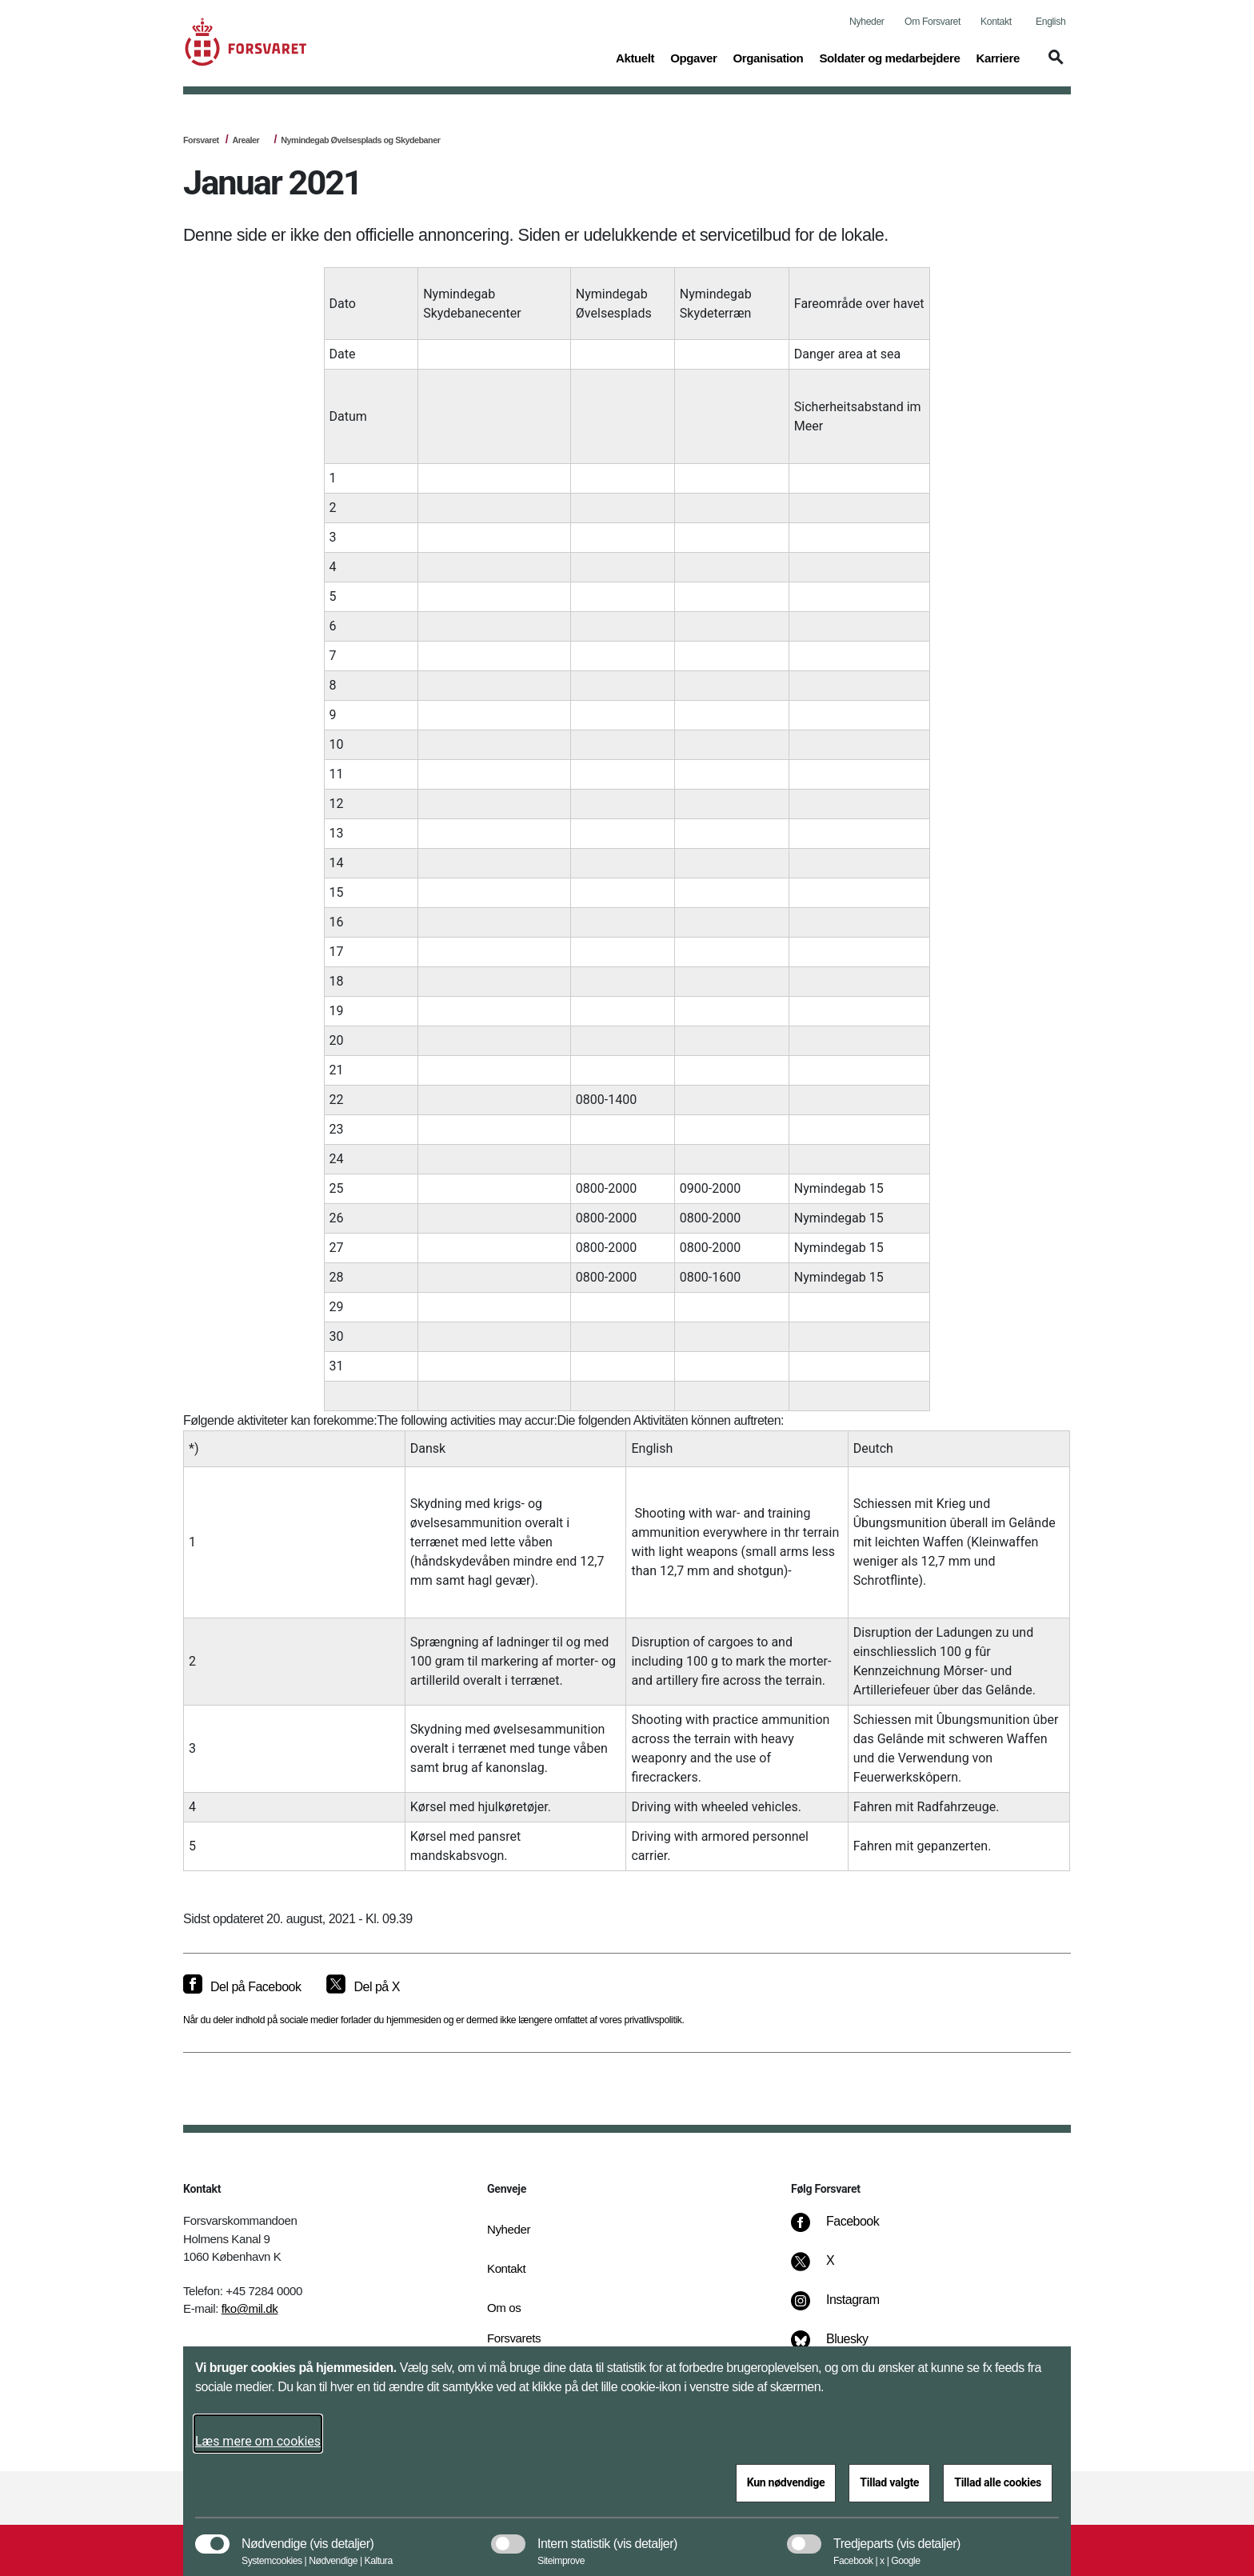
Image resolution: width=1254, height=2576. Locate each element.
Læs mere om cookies (258, 2441)
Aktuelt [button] (635, 57)
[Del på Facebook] (242, 1987)
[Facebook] (846, 2229)
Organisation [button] (768, 57)
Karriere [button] (998, 57)
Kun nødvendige (786, 2482)
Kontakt (996, 21)
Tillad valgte (889, 2482)
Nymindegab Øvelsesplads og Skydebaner (360, 140)
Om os (504, 2307)
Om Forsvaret (932, 21)
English (1050, 21)
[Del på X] (362, 1987)
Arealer (245, 140)
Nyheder (866, 21)
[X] (831, 2268)
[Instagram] (846, 2308)
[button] (1053, 64)
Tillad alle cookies (997, 2482)
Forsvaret (201, 140)
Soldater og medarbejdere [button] (889, 57)
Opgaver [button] (693, 57)
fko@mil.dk (250, 2308)
